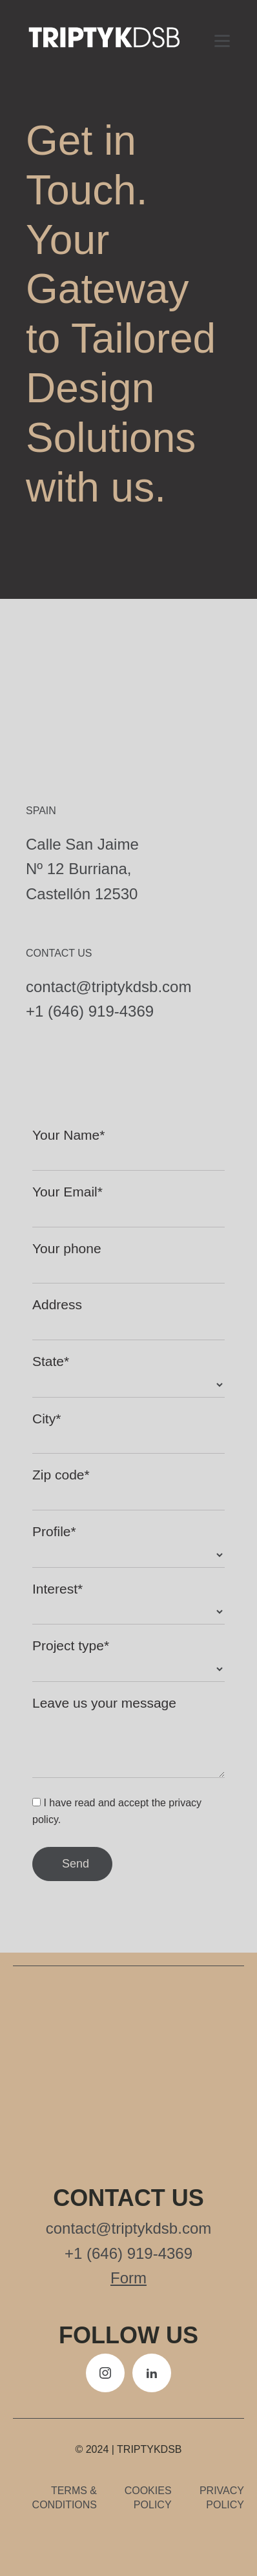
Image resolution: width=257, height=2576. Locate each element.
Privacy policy (222, 2497)
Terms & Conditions (64, 2497)
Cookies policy (148, 2497)
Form (128, 2278)
